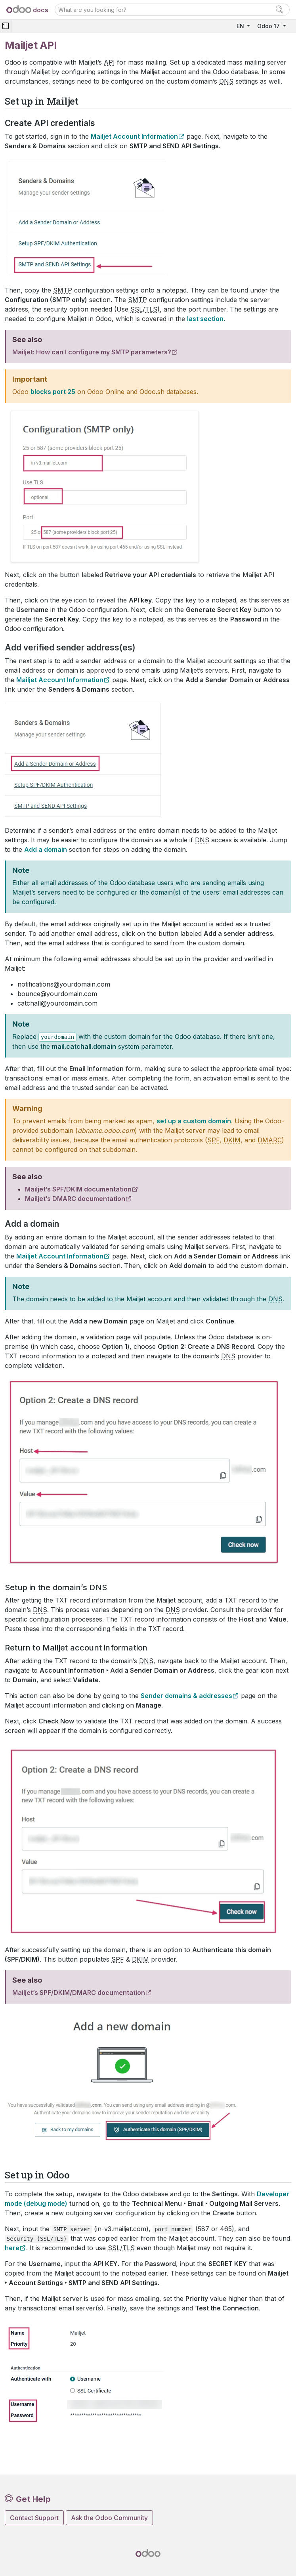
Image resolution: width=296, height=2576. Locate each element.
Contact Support (34, 2518)
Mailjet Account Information (134, 136)
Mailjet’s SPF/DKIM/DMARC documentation (78, 1993)
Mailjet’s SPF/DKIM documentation (78, 1189)
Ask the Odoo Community (109, 2518)
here (12, 2248)
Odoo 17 (269, 26)
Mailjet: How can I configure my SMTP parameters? (91, 352)
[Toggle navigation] (5, 26)
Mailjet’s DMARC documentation (75, 1199)
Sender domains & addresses (186, 1696)
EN (241, 26)
